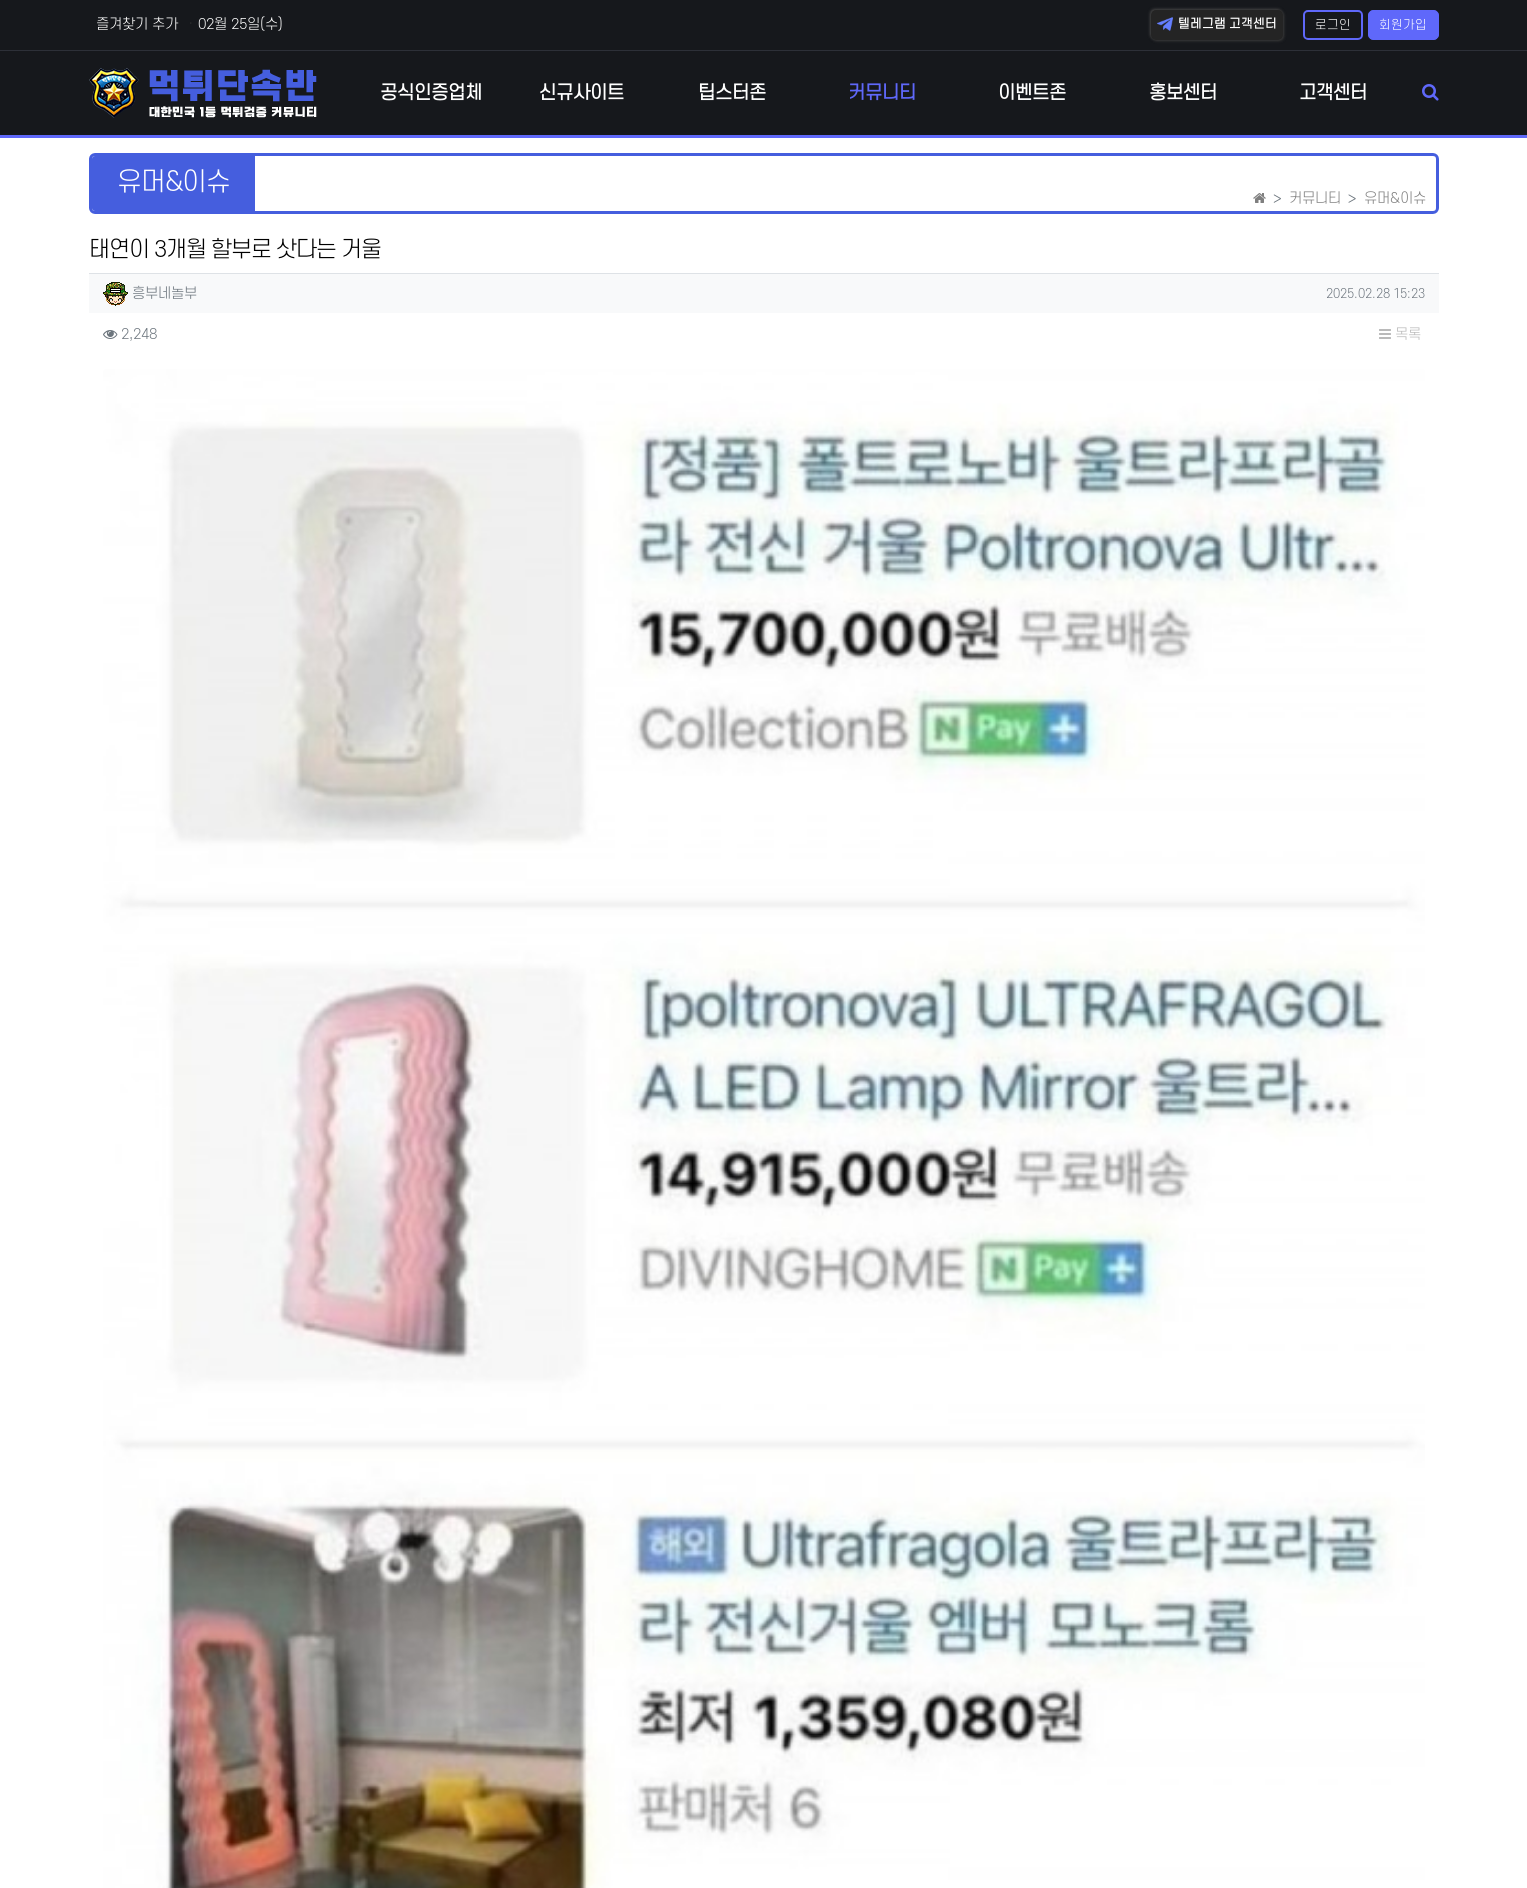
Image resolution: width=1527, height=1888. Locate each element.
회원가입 (1403, 25)
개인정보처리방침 (141, 1837)
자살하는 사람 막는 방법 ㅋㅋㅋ (315, 1451)
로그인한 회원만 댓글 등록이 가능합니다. (763, 1696)
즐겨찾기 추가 (135, 24)
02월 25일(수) (240, 24)
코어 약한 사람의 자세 (285, 1402)
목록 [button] (1400, 334)
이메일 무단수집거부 (279, 1837)
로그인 (1333, 25)
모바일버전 (1406, 1837)
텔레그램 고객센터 (1217, 24)
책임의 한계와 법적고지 (435, 1837)
